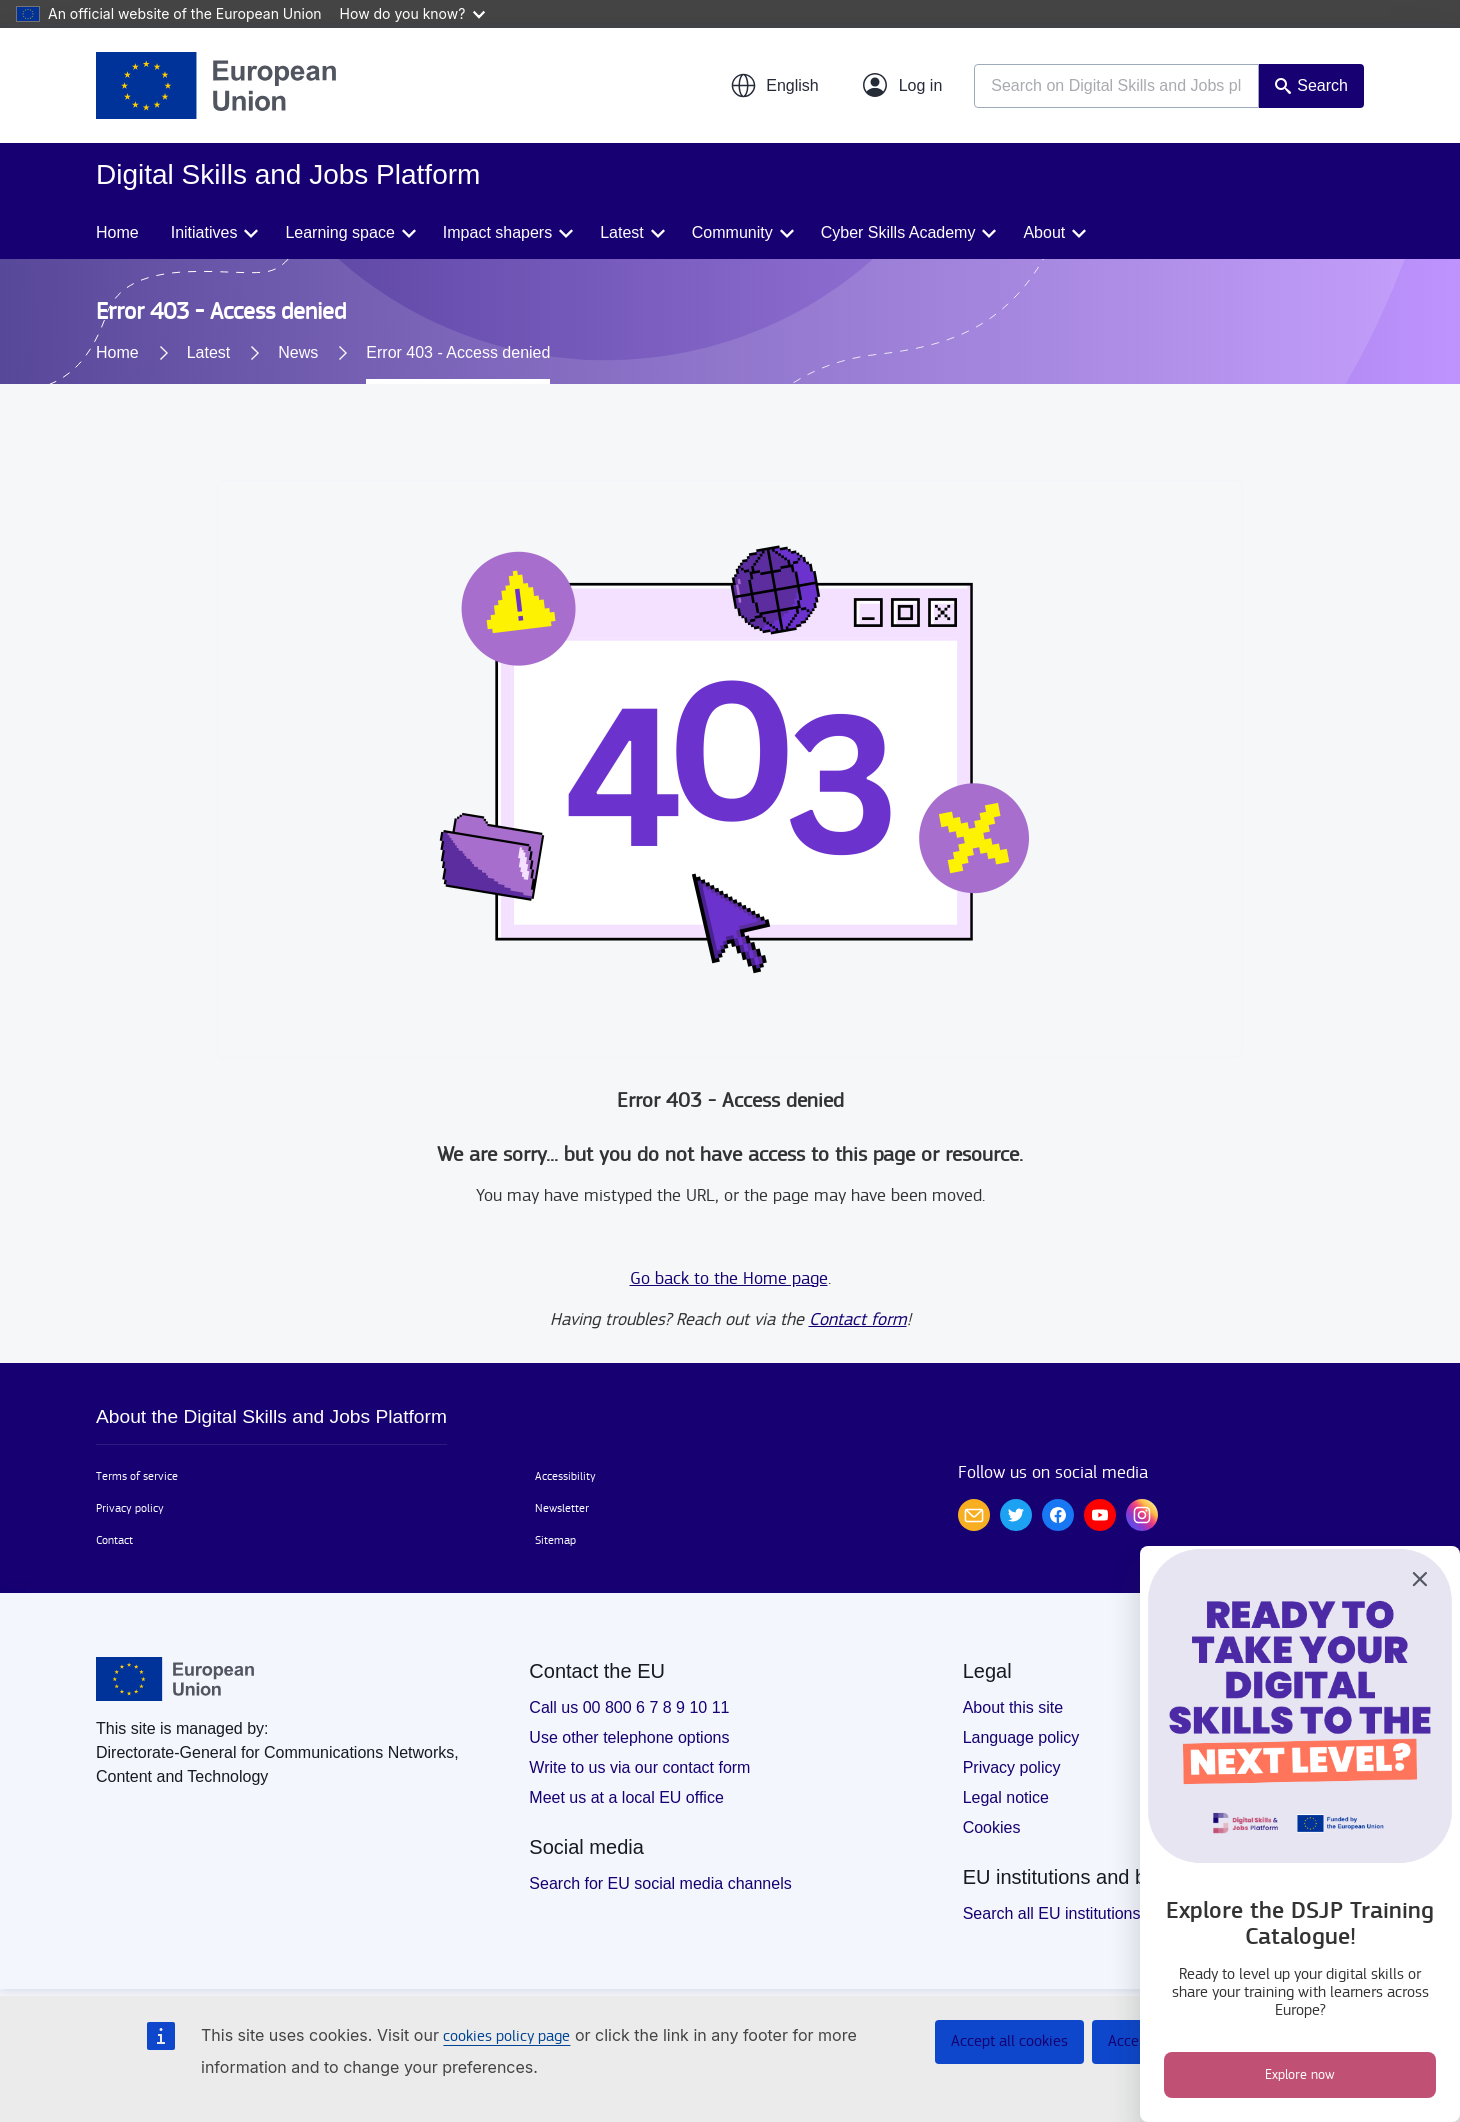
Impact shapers (497, 232)
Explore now (1300, 2075)
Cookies (992, 1827)
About (1044, 232)
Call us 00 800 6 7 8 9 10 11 (629, 1707)
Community (732, 232)
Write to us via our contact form (639, 1767)
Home (117, 232)
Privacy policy (130, 1508)
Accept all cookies (1009, 2041)
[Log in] (903, 86)
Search (1322, 85)
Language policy (1021, 1737)
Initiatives (204, 232)
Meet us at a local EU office (626, 1797)
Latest (622, 232)
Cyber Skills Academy (898, 232)
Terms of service (137, 1476)
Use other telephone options (629, 1737)
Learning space (339, 232)
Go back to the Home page (729, 1278)
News (298, 352)
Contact (114, 1540)
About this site (1013, 1707)
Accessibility (565, 1476)
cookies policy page (506, 2036)
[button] (774, 86)
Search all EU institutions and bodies (1093, 1913)
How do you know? (413, 13)
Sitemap (555, 1540)
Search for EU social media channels (660, 1883)
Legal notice (1006, 1797)
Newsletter (562, 1508)
